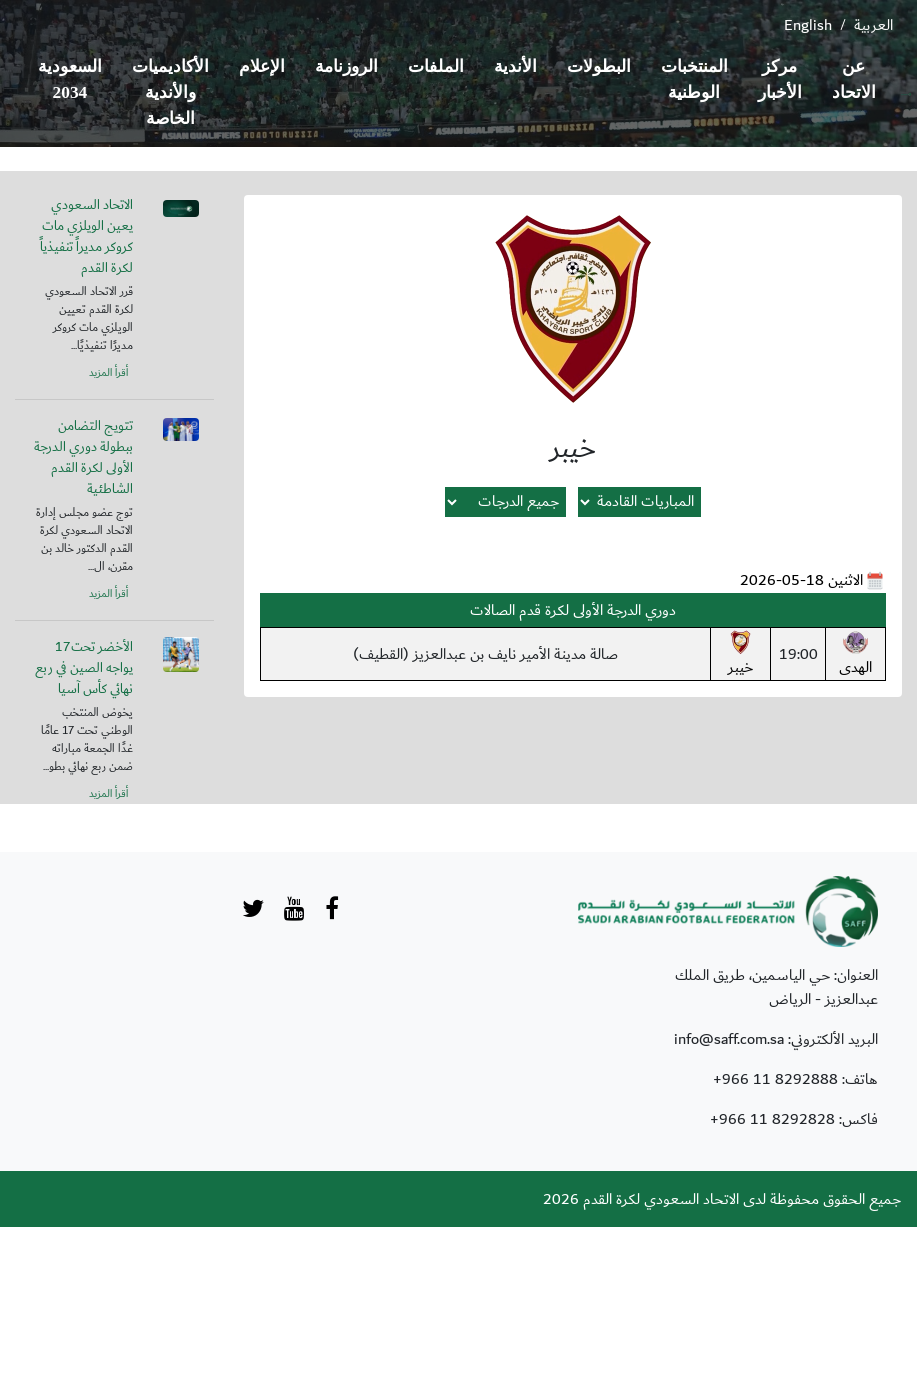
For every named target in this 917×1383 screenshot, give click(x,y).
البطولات (599, 66)
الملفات (436, 66)
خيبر (740, 655)
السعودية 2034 (70, 79)
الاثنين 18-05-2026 (801, 580)
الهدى (855, 655)
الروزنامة (346, 66)
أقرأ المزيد (108, 373)
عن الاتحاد (854, 79)
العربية (873, 25)
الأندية (515, 66)
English (808, 25)
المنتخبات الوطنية (694, 79)
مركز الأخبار (780, 79)
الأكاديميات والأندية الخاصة (170, 92)
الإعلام (262, 66)
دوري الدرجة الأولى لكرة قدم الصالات (573, 610)
